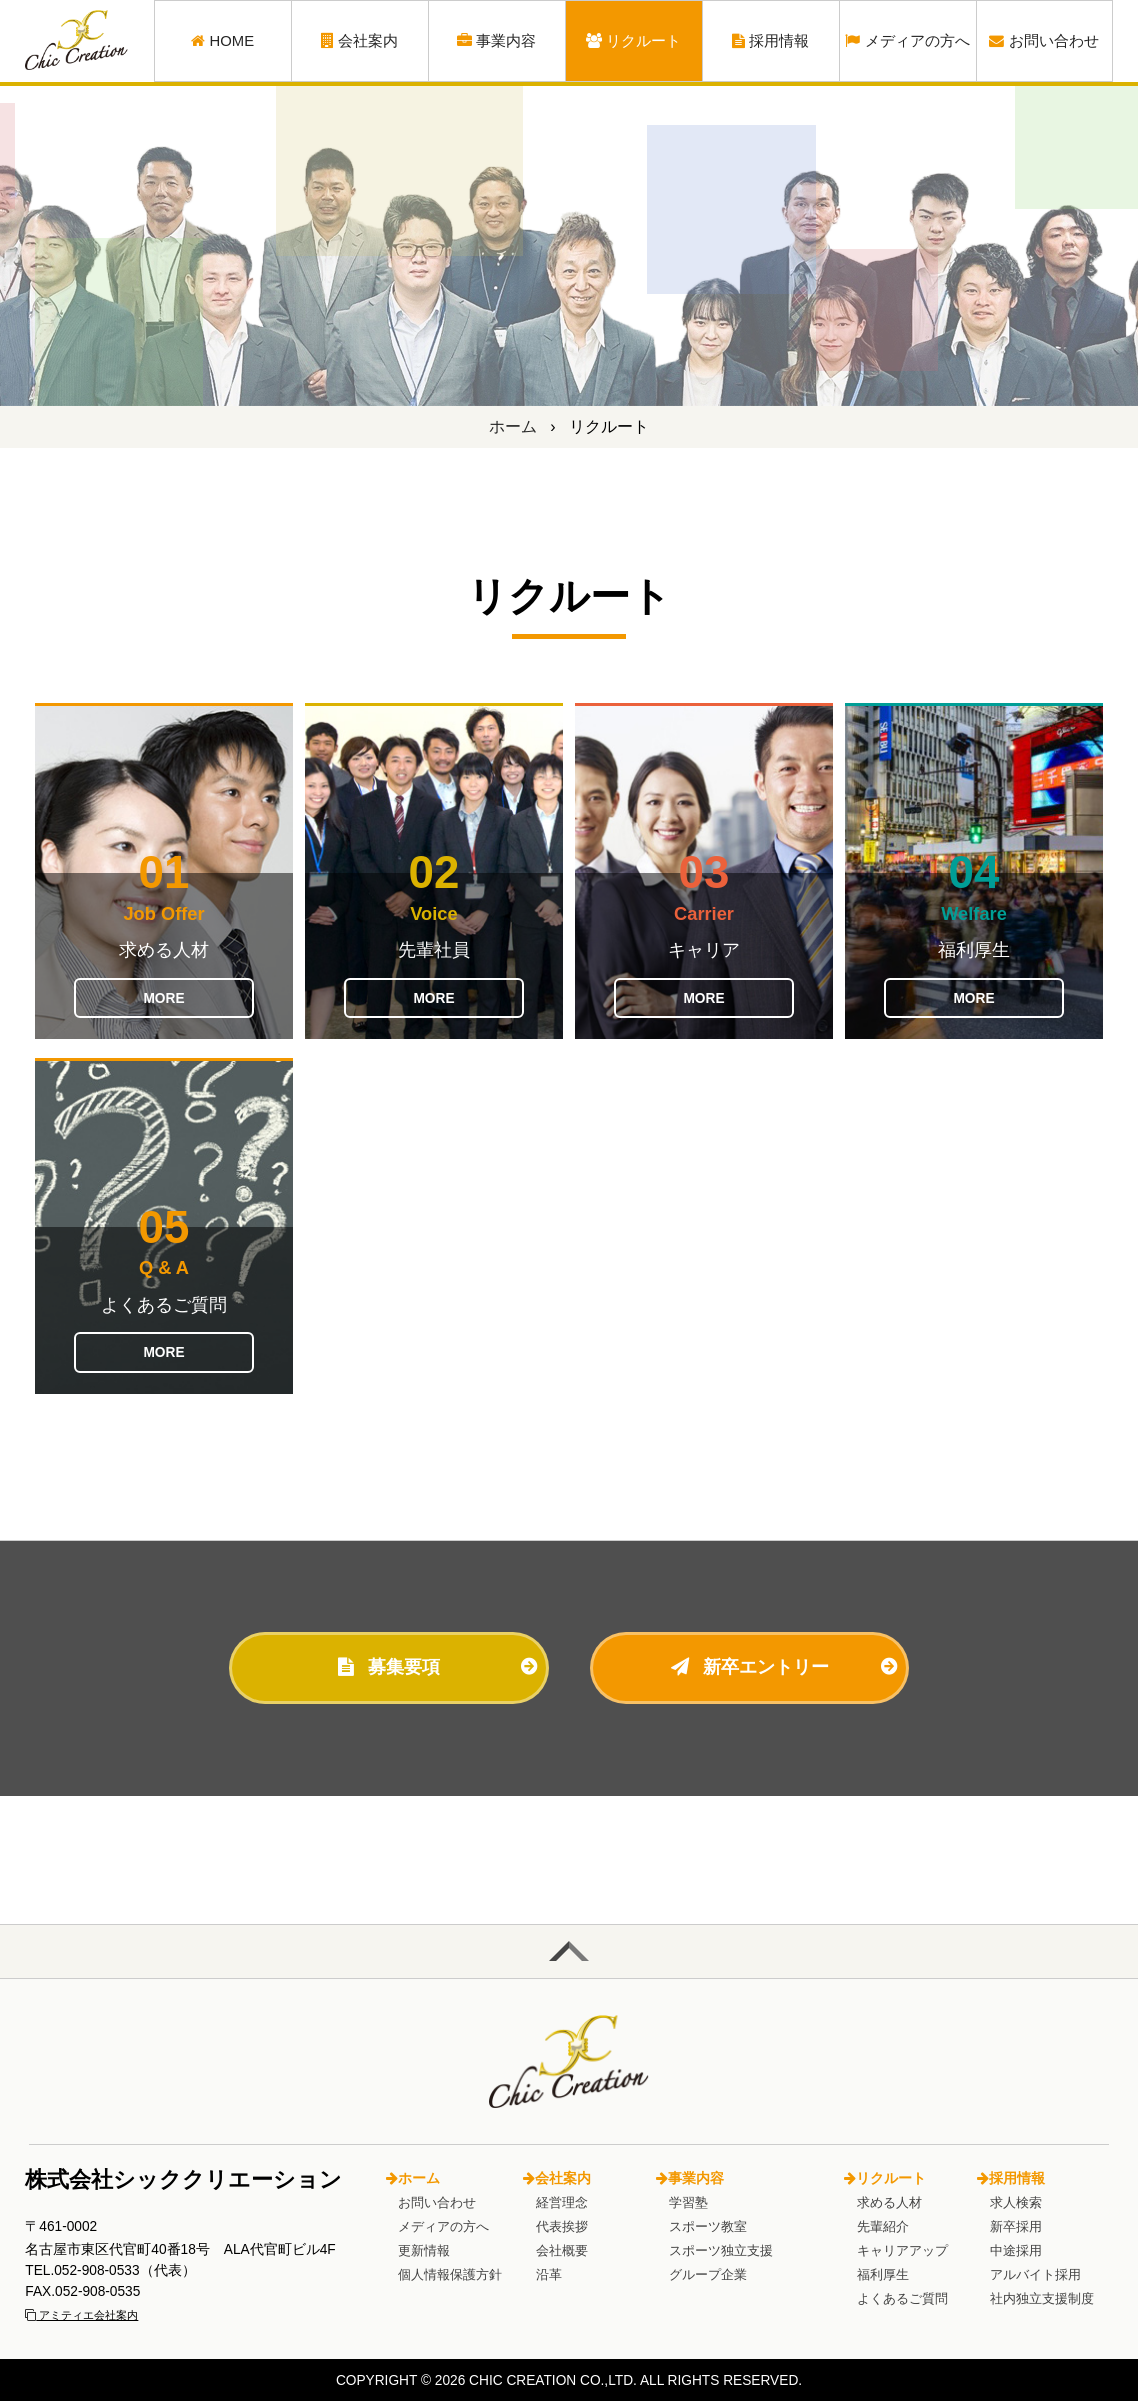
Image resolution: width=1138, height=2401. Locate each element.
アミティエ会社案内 (81, 2315)
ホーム (513, 426)
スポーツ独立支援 (721, 2250)
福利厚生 (883, 2274)
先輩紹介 (883, 2226)
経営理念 (562, 2202)
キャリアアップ (902, 2250)
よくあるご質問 (902, 2298)
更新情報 (424, 2250)
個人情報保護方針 (450, 2274)
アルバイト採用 (1035, 2274)
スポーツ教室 (708, 2226)
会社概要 (562, 2250)
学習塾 (688, 2202)
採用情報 (771, 41)
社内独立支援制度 (1042, 2298)
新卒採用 (1016, 2226)
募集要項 (389, 1666)
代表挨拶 (562, 2226)
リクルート (634, 41)
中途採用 (1016, 2250)
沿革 (549, 2274)
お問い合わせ (1044, 41)
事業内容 (497, 41)
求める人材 (889, 2202)
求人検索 (1016, 2202)
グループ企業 (708, 2274)
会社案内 (360, 41)
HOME (222, 41)
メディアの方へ (907, 41)
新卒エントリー (750, 1666)
